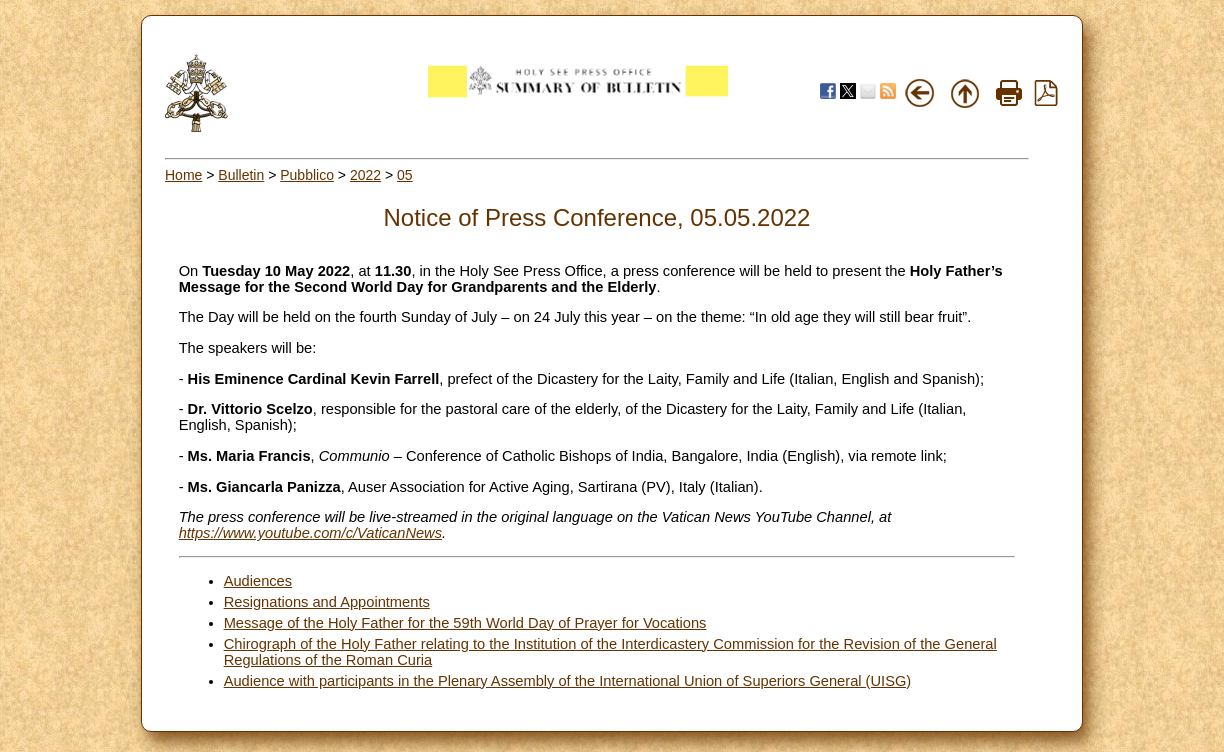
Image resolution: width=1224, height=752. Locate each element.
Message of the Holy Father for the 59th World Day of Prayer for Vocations (465, 623)
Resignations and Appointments (327, 602)
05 (405, 175)
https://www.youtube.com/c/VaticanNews (310, 533)
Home (183, 175)
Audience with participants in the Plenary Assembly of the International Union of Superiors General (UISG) (568, 681)
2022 (365, 175)
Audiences (258, 581)
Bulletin (241, 175)
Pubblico (307, 175)
